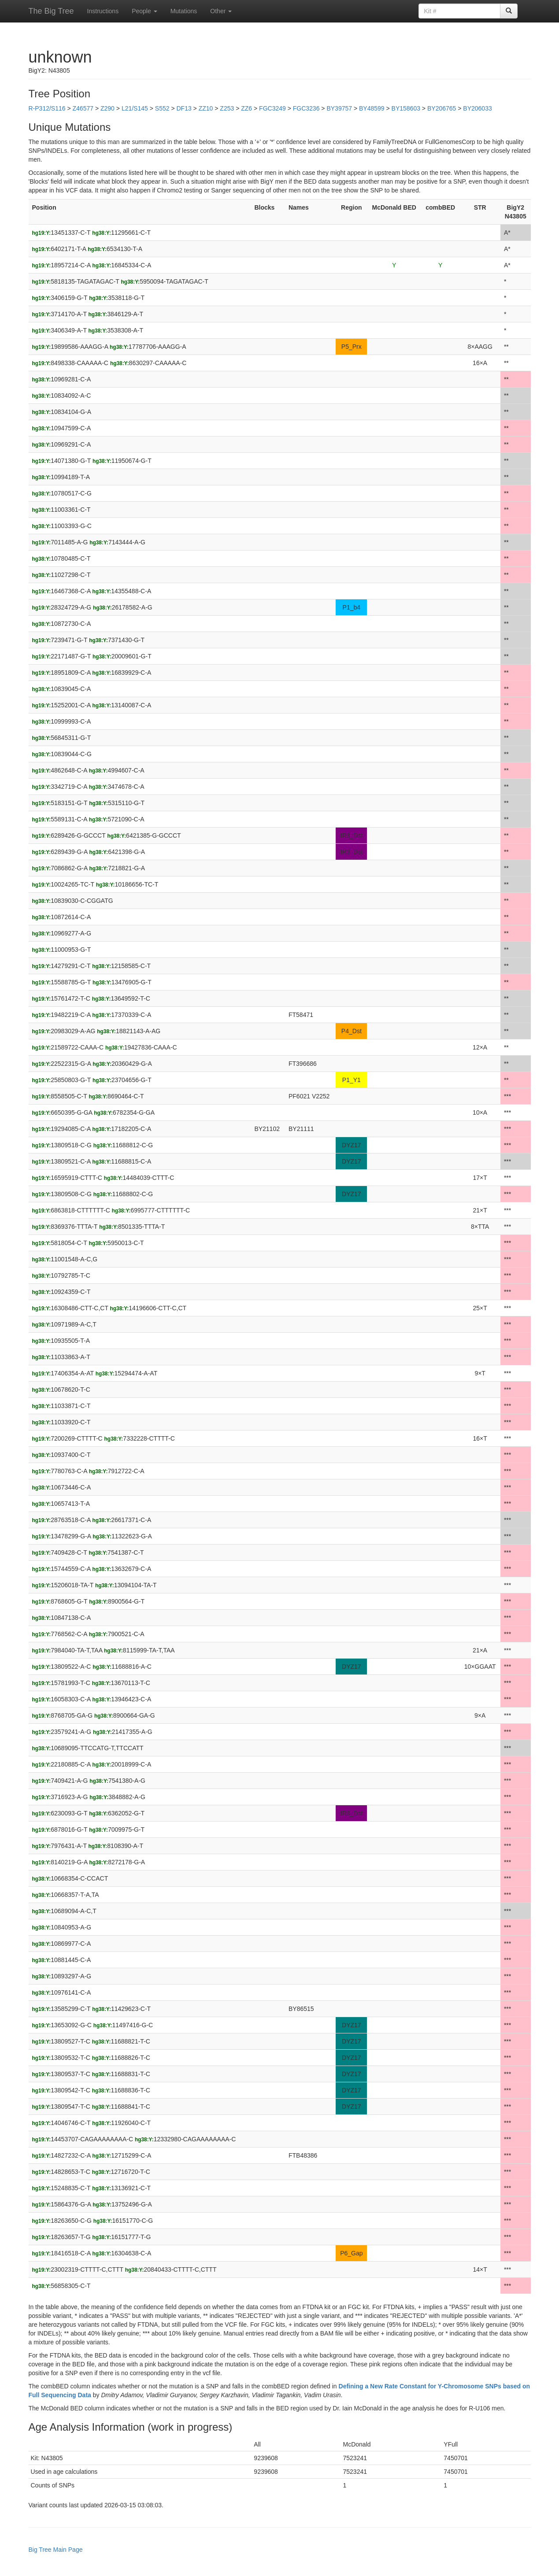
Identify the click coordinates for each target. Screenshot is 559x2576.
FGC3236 (306, 108)
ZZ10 (206, 108)
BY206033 (477, 108)
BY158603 (406, 108)
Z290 (107, 108)
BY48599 (372, 108)
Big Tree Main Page (56, 2549)
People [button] (144, 11)
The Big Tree (51, 11)
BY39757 (339, 108)
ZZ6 (246, 108)
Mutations (183, 11)
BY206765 (441, 108)
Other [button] (221, 11)
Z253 (227, 108)
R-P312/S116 (47, 108)
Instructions (103, 11)
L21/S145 (135, 108)
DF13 (183, 108)
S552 (162, 108)
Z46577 (83, 108)
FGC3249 (272, 108)
